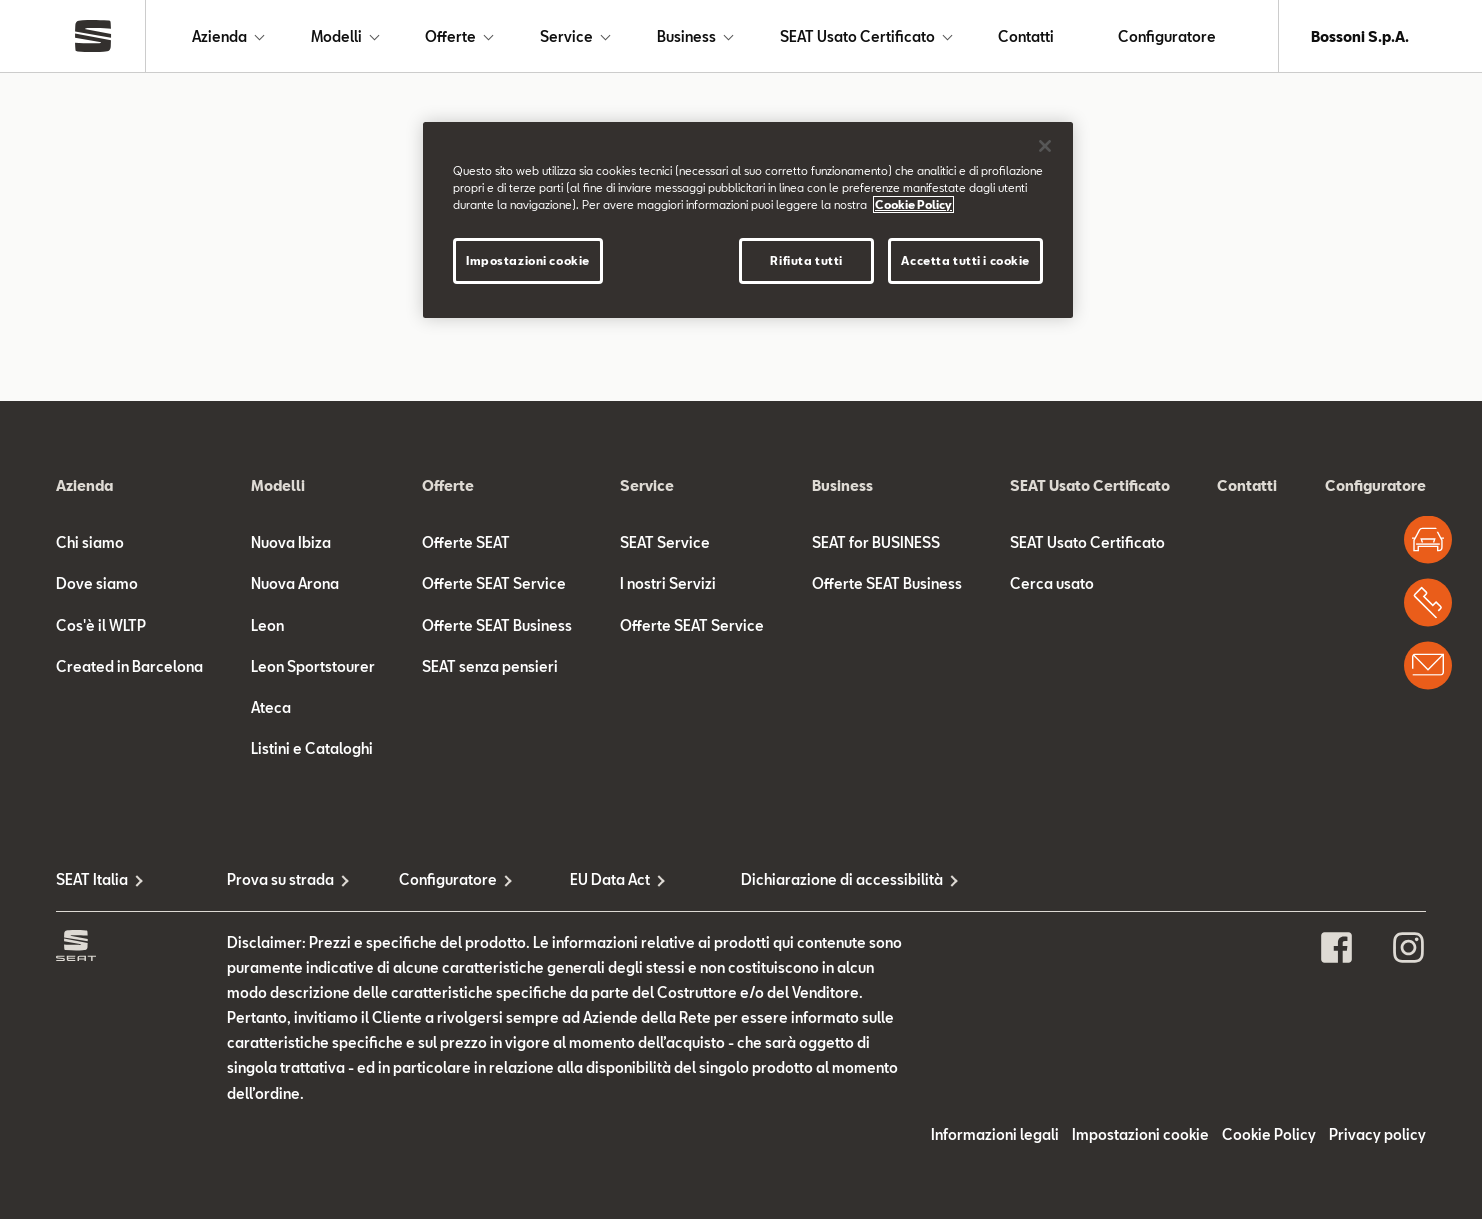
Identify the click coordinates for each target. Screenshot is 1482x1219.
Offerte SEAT (466, 542)
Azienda (219, 36)
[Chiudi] (1045, 146)
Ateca (271, 707)
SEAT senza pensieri (490, 666)
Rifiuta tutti (806, 260)
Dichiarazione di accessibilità (826, 879)
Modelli (336, 36)
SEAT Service (665, 542)
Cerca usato (1052, 583)
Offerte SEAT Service (494, 583)
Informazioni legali (995, 1134)
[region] (748, 220)
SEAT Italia (92, 879)
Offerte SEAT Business (497, 625)
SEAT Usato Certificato (857, 36)
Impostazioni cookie (1140, 1134)
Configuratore (1167, 36)
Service (566, 36)
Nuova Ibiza (291, 542)
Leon (267, 625)
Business (686, 36)
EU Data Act (610, 879)
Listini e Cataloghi (312, 748)
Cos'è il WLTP (101, 625)
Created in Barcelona (129, 666)
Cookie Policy (1269, 1134)
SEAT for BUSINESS (876, 542)
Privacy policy (1377, 1134)
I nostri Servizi (668, 583)
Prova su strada (280, 879)
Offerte (450, 36)
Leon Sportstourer (313, 666)
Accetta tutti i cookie (965, 260)
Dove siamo (97, 583)
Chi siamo (90, 542)
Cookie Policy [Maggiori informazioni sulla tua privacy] (913, 204)
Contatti (1026, 36)
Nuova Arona (295, 583)
